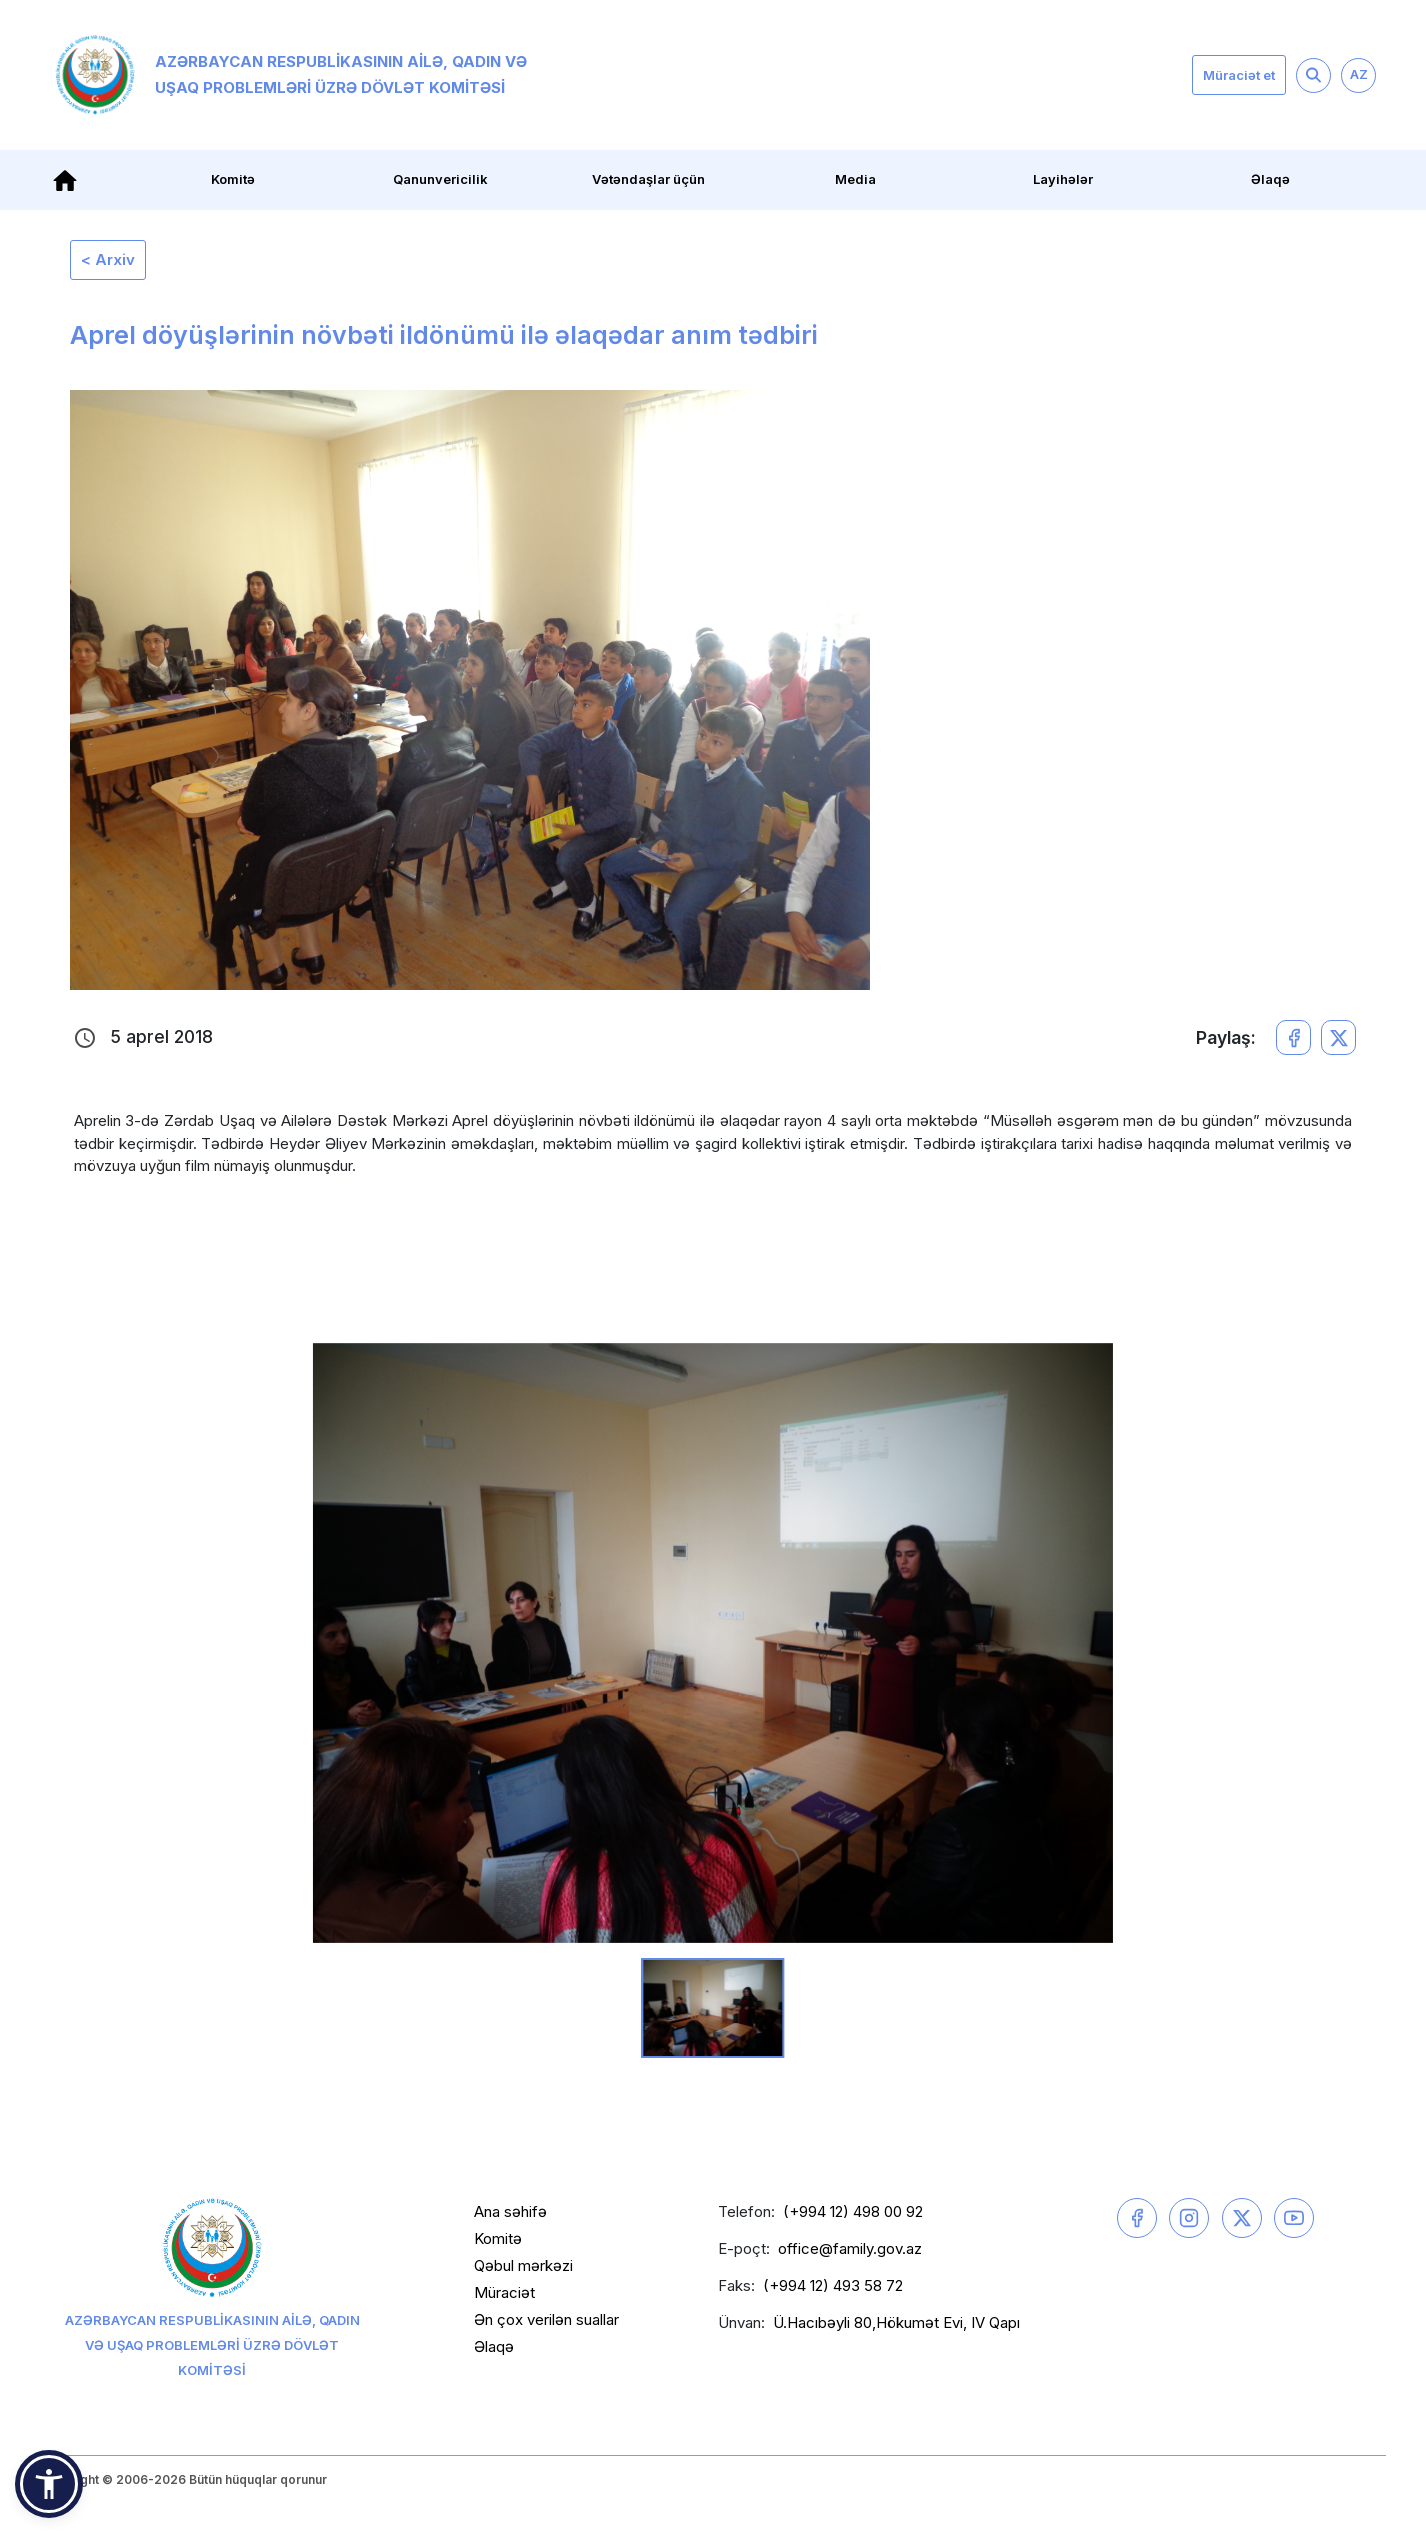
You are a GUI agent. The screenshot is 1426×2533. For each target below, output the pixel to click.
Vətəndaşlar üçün (648, 179)
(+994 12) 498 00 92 (853, 2211)
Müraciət (504, 2292)
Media (855, 179)
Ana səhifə (510, 2211)
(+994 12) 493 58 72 (833, 2285)
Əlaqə (1270, 179)
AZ (1359, 74)
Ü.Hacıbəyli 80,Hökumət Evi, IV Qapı (896, 2322)
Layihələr (1063, 179)
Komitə (233, 179)
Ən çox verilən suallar (546, 2319)
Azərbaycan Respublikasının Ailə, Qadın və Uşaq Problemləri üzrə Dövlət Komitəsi (291, 75)
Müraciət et (1239, 75)
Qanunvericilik (440, 179)
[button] (49, 2484)
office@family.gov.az (850, 2248)
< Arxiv (108, 259)
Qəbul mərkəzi (523, 2265)
